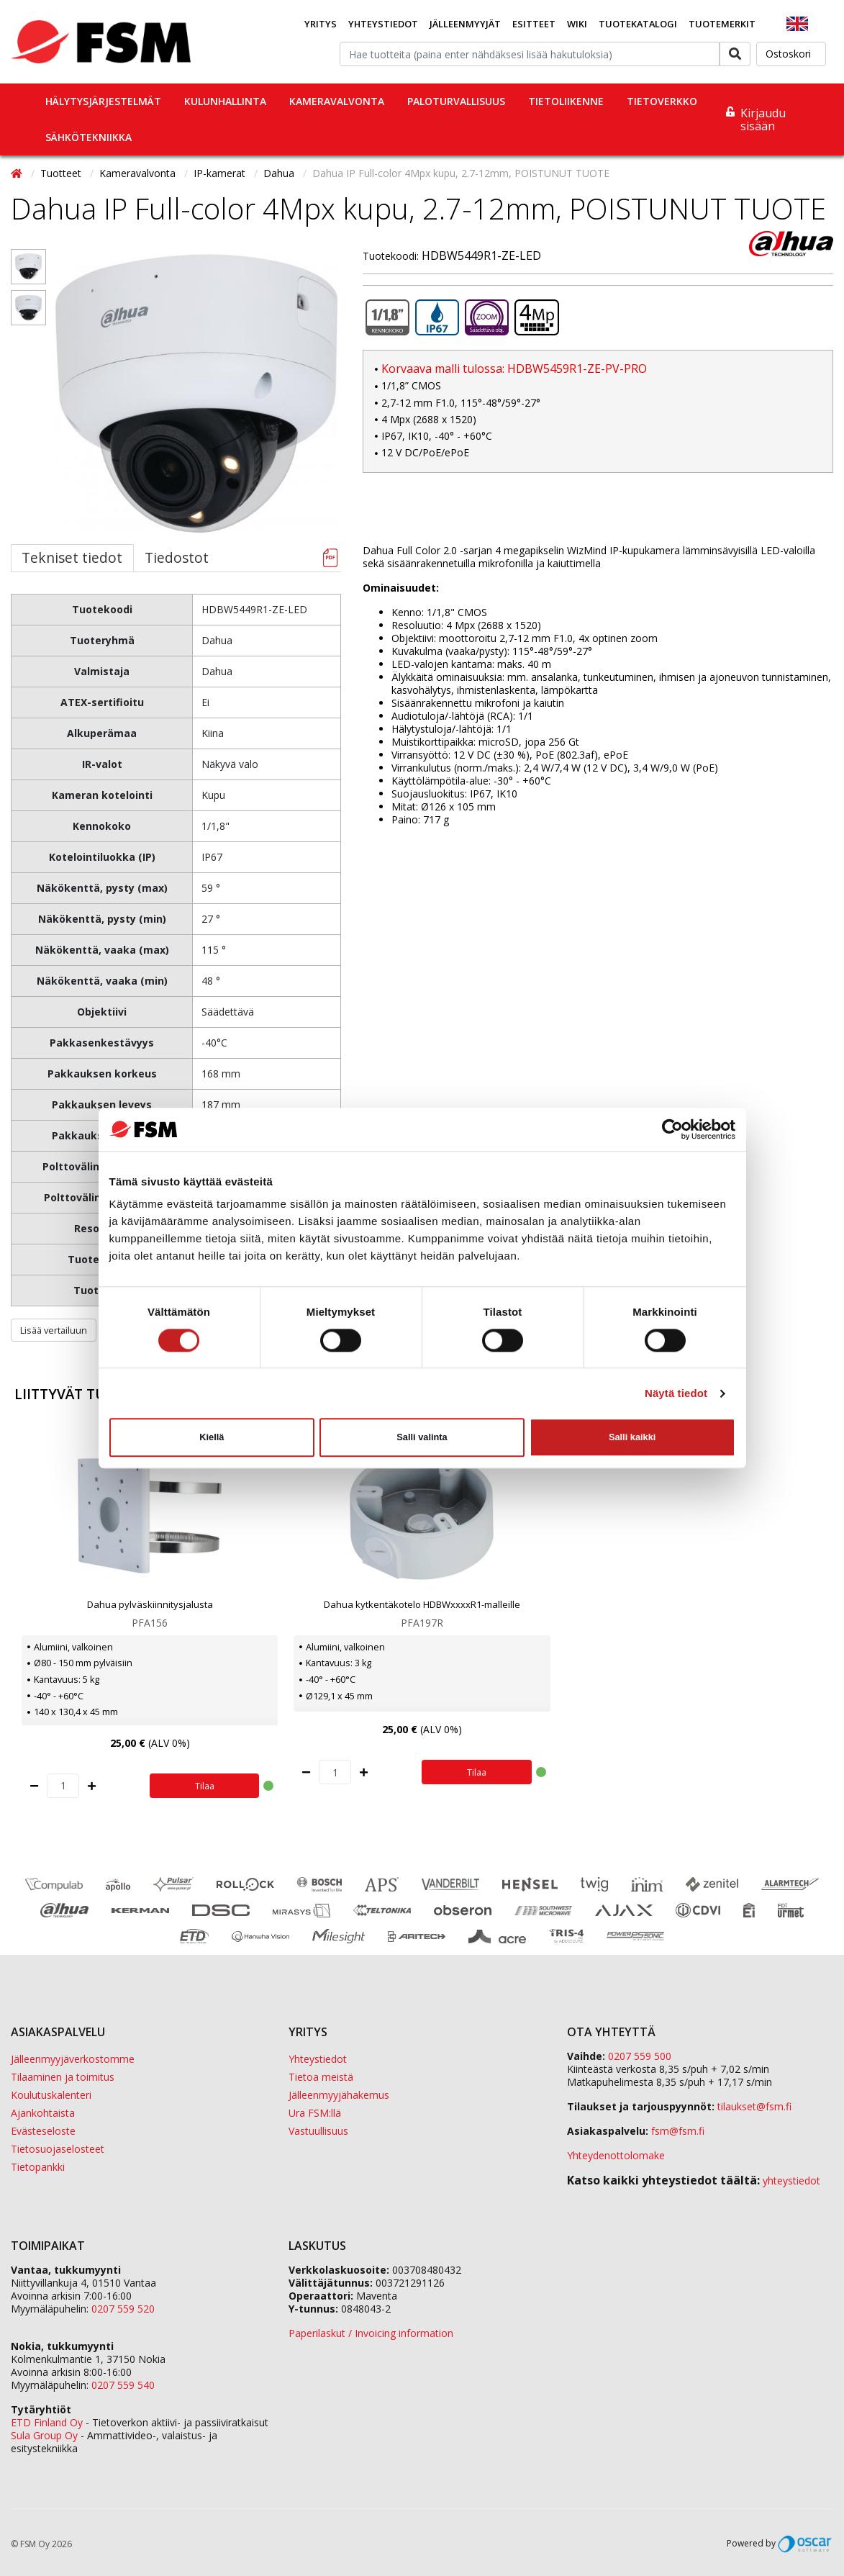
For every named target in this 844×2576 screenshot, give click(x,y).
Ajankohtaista (43, 2113)
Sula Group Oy (44, 2435)
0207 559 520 (123, 2308)
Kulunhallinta (225, 101)
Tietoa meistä (321, 2077)
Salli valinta (421, 1437)
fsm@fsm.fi (677, 2131)
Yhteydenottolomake (616, 2155)
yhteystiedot (791, 2180)
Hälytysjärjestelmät (103, 101)
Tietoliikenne (566, 101)
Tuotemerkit (722, 23)
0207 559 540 (123, 2385)
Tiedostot (177, 557)
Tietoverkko (662, 101)
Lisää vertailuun (53, 1330)
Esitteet (533, 23)
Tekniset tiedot (72, 557)
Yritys (320, 23)
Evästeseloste (43, 2131)
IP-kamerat (221, 173)
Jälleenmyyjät (465, 23)
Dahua (280, 173)
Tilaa (204, 1785)
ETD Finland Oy (47, 2422)
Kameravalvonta (336, 101)
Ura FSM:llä (315, 2113)
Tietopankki (38, 2167)
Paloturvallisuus (456, 101)
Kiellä (211, 1437)
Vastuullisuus (318, 2131)
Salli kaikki (632, 1437)
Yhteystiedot (383, 23)
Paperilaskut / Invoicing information (371, 2333)
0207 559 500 (639, 2056)
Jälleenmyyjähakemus (339, 2095)
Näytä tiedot (676, 1393)
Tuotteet (62, 173)
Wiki (577, 23)
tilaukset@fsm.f (754, 2106)
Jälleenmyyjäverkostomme (73, 2059)
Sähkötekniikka (88, 137)
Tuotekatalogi (638, 23)
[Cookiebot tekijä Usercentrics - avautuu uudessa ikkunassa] (672, 1129)
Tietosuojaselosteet (57, 2149)
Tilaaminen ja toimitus (62, 2077)
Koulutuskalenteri (51, 2095)
